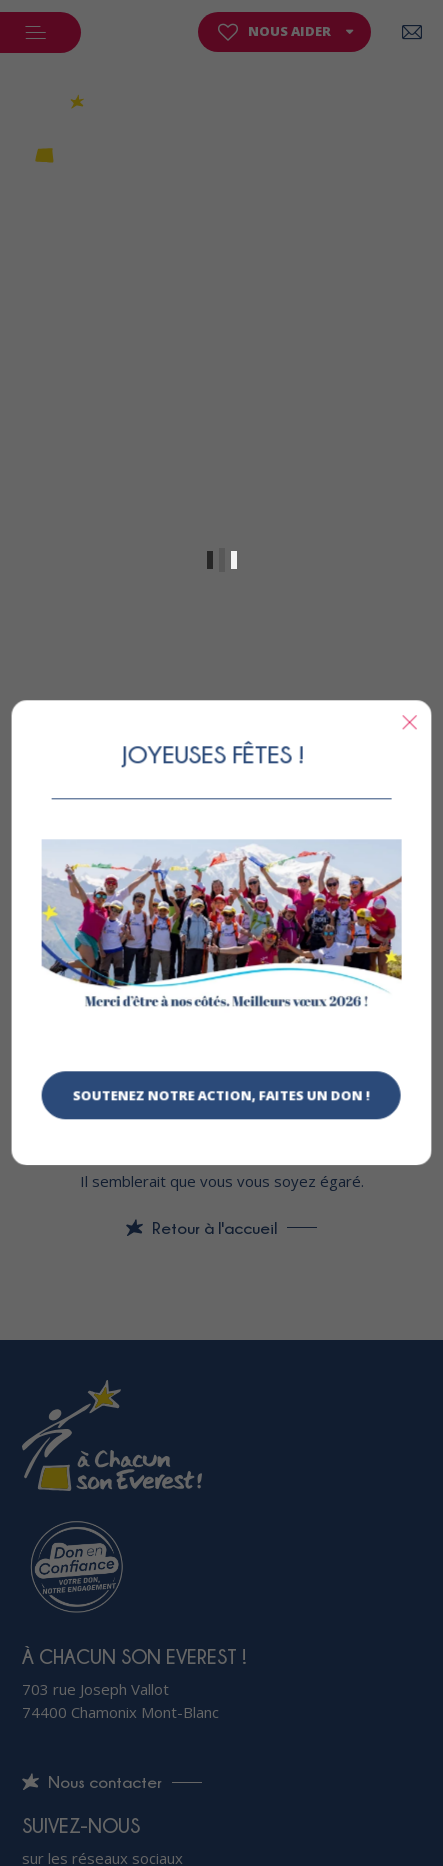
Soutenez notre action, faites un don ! (221, 1096)
